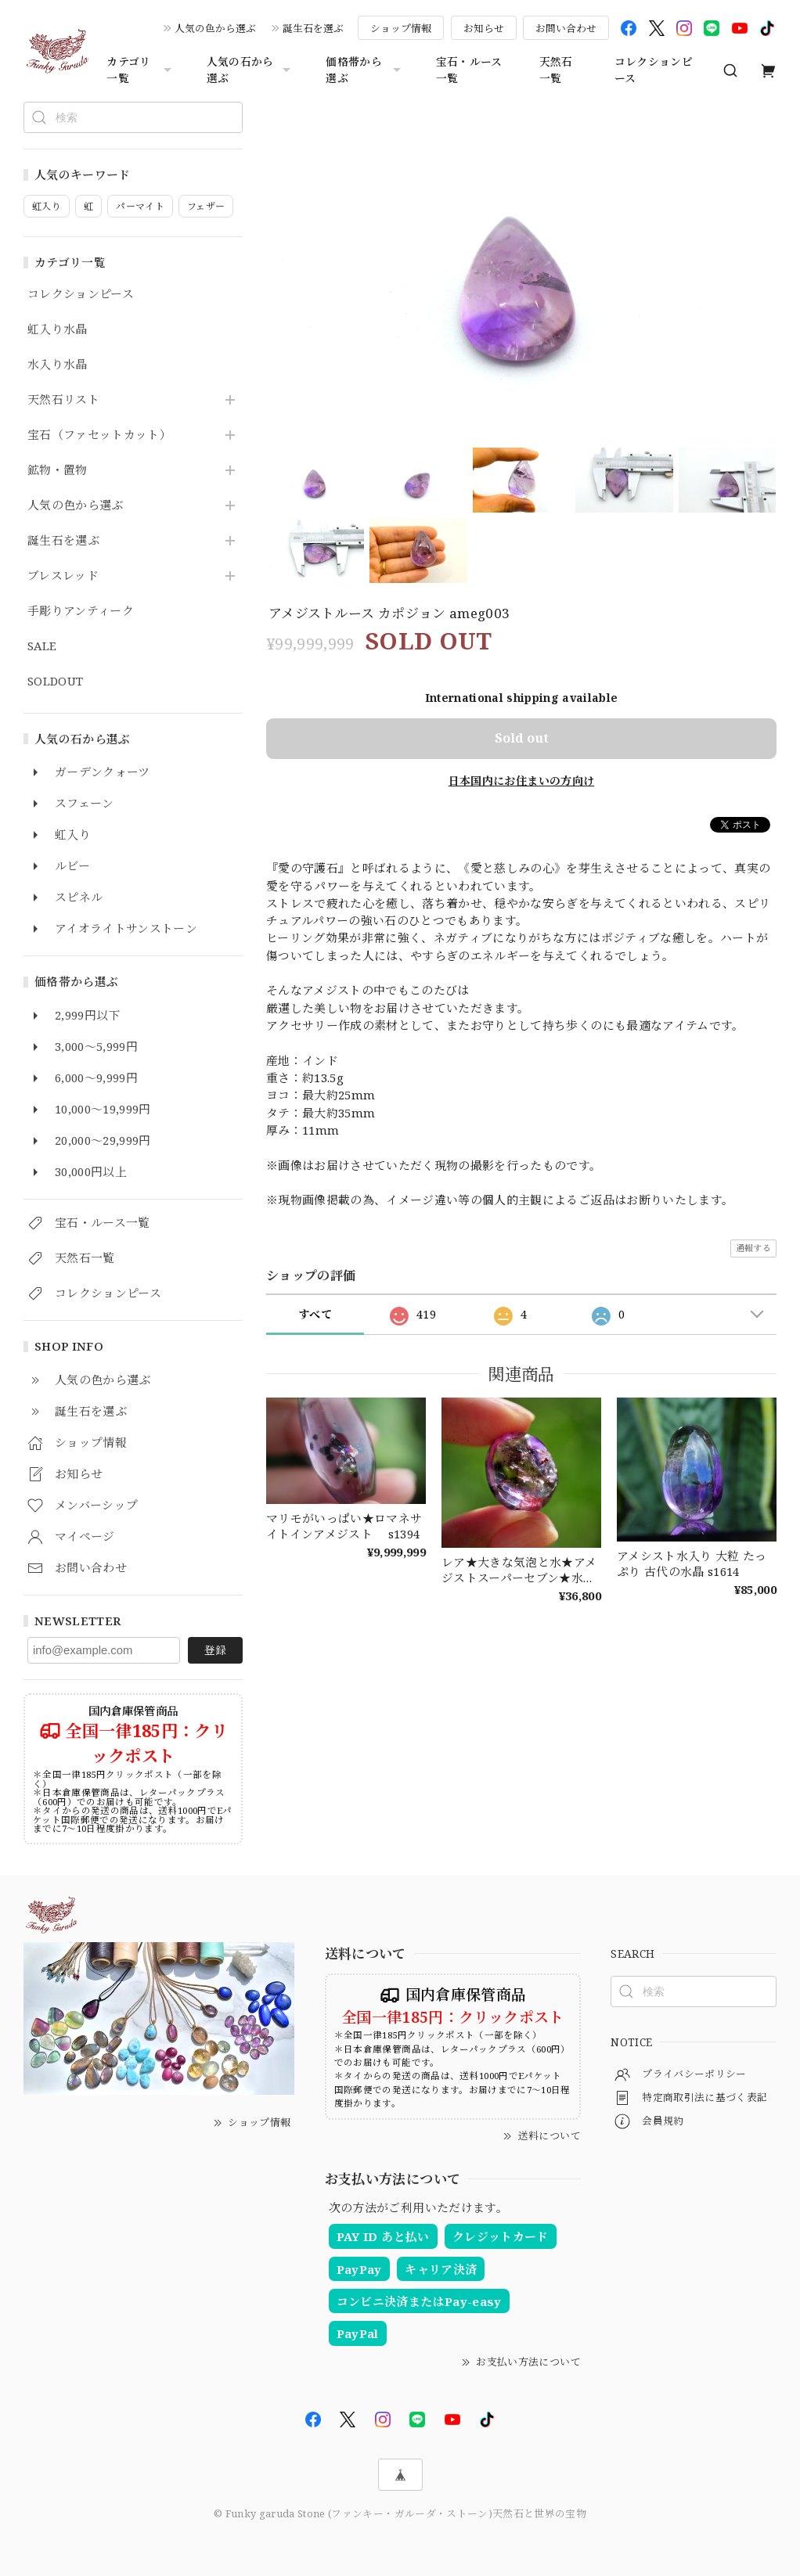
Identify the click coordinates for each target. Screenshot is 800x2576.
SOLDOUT (55, 682)
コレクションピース (653, 69)
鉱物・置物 (57, 470)
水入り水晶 (57, 365)
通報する (753, 1248)
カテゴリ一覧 (140, 69)
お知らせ (483, 28)
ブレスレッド (63, 576)
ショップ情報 (400, 28)
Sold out (522, 738)
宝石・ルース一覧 (469, 69)
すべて (315, 1314)
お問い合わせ (565, 28)
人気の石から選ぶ (251, 69)
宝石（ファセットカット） (99, 435)
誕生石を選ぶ (313, 28)
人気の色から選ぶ (215, 28)
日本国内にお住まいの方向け (521, 780)
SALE (41, 646)
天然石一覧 (556, 69)
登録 (215, 1649)
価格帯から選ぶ (365, 69)
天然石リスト (63, 400)
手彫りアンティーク (80, 611)
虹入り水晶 (57, 329)
